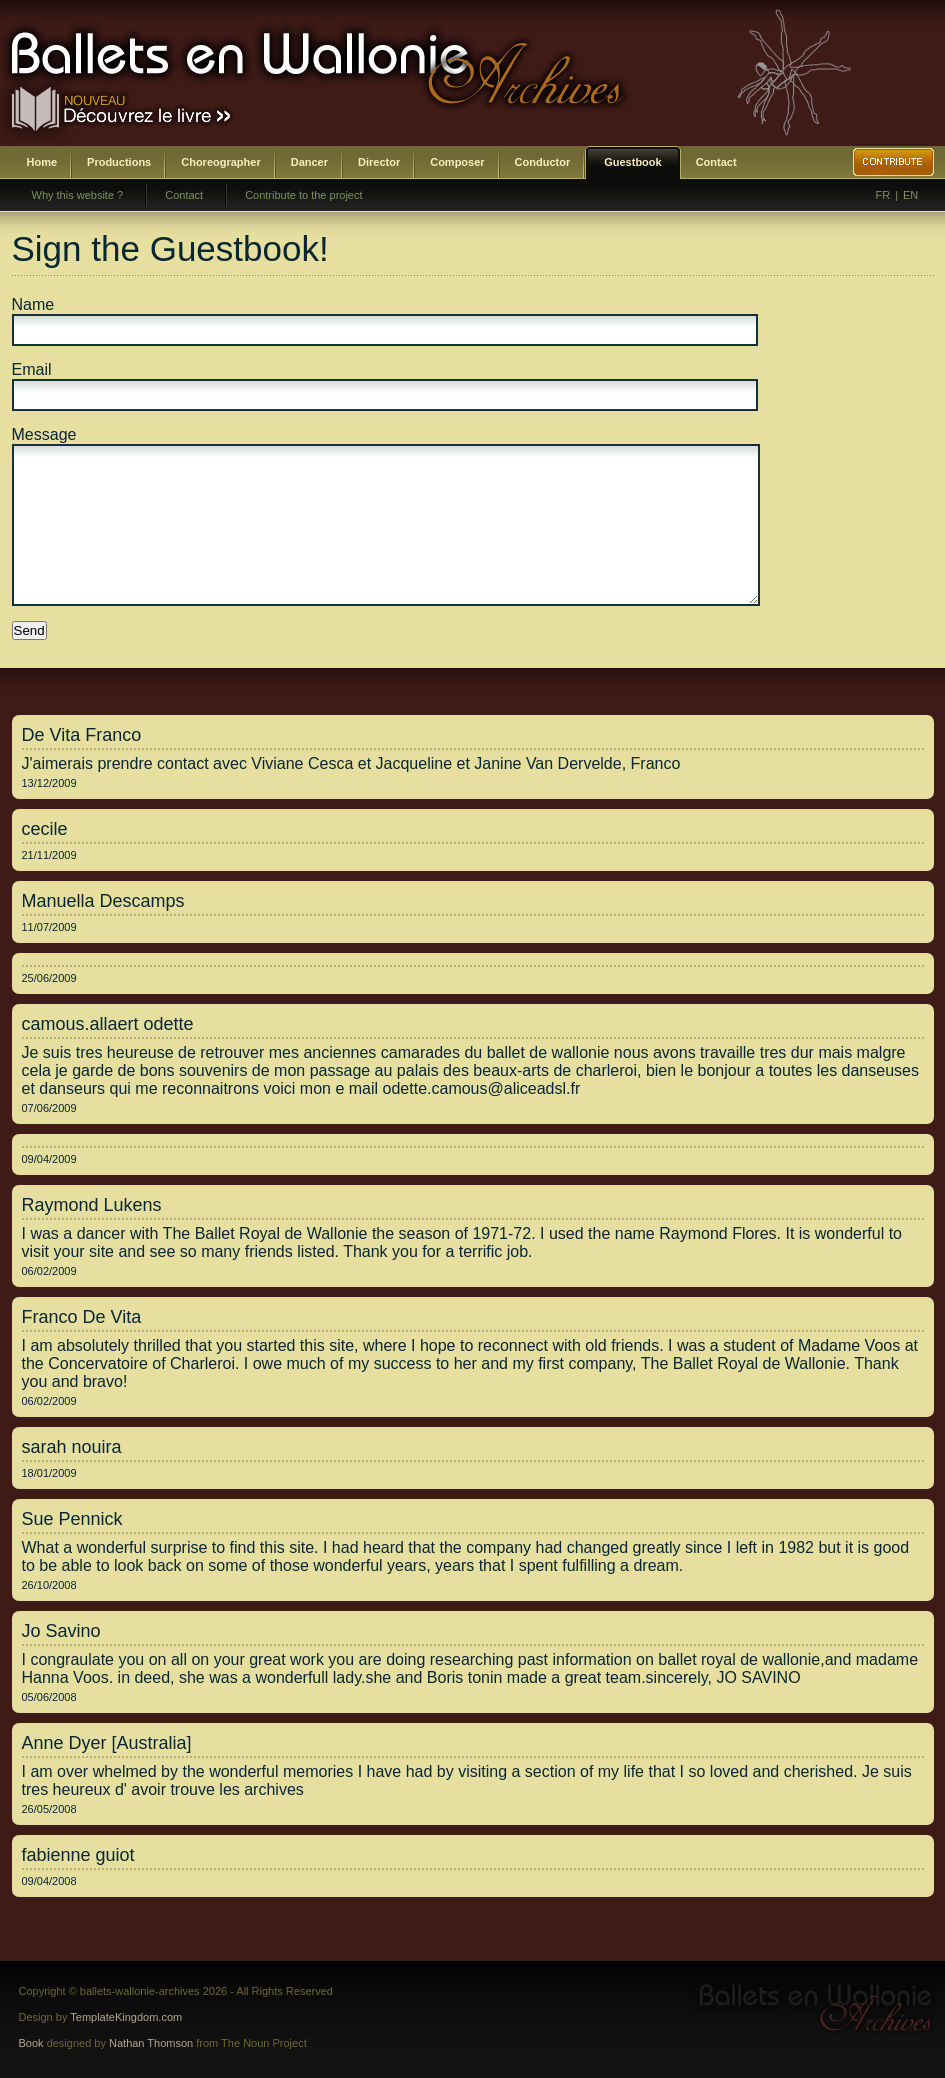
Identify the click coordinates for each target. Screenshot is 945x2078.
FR (883, 195)
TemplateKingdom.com (126, 2017)
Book (31, 2043)
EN (910, 195)
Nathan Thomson (151, 2043)
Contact (716, 162)
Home (42, 162)
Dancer (309, 162)
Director (379, 162)
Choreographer (220, 162)
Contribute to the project (303, 195)
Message (44, 434)
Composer (457, 162)
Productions (119, 162)
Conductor (543, 162)
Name (33, 304)
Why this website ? (78, 195)
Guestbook (632, 162)
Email (32, 369)
